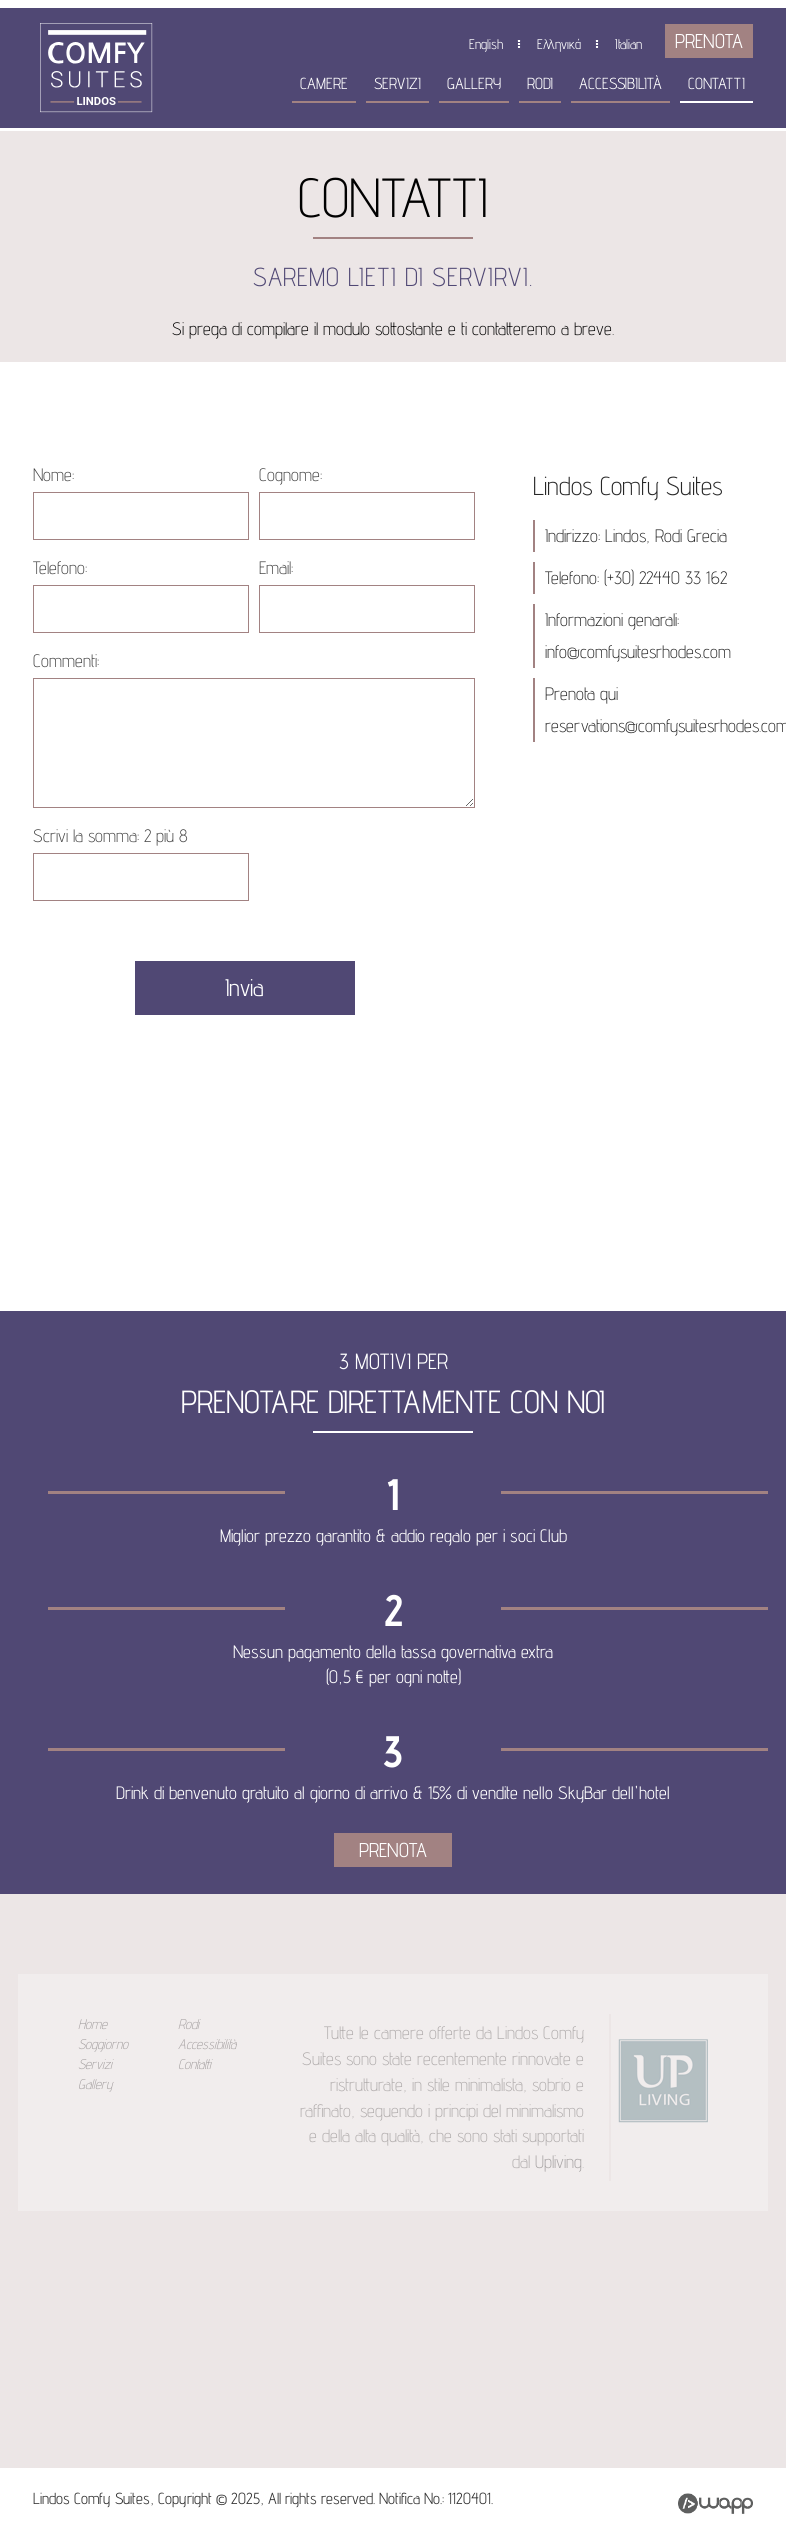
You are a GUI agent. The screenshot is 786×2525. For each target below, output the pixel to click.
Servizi (397, 83)
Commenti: (66, 660)
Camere (324, 83)
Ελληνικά (559, 44)
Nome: (53, 474)
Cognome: (290, 474)
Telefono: (60, 567)
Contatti (716, 83)
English (486, 44)
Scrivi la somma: (110, 835)
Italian (628, 44)
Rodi (540, 83)
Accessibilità (620, 83)
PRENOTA (709, 41)
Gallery (474, 83)
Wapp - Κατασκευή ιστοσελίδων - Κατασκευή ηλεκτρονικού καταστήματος (715, 2503)
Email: (276, 567)
